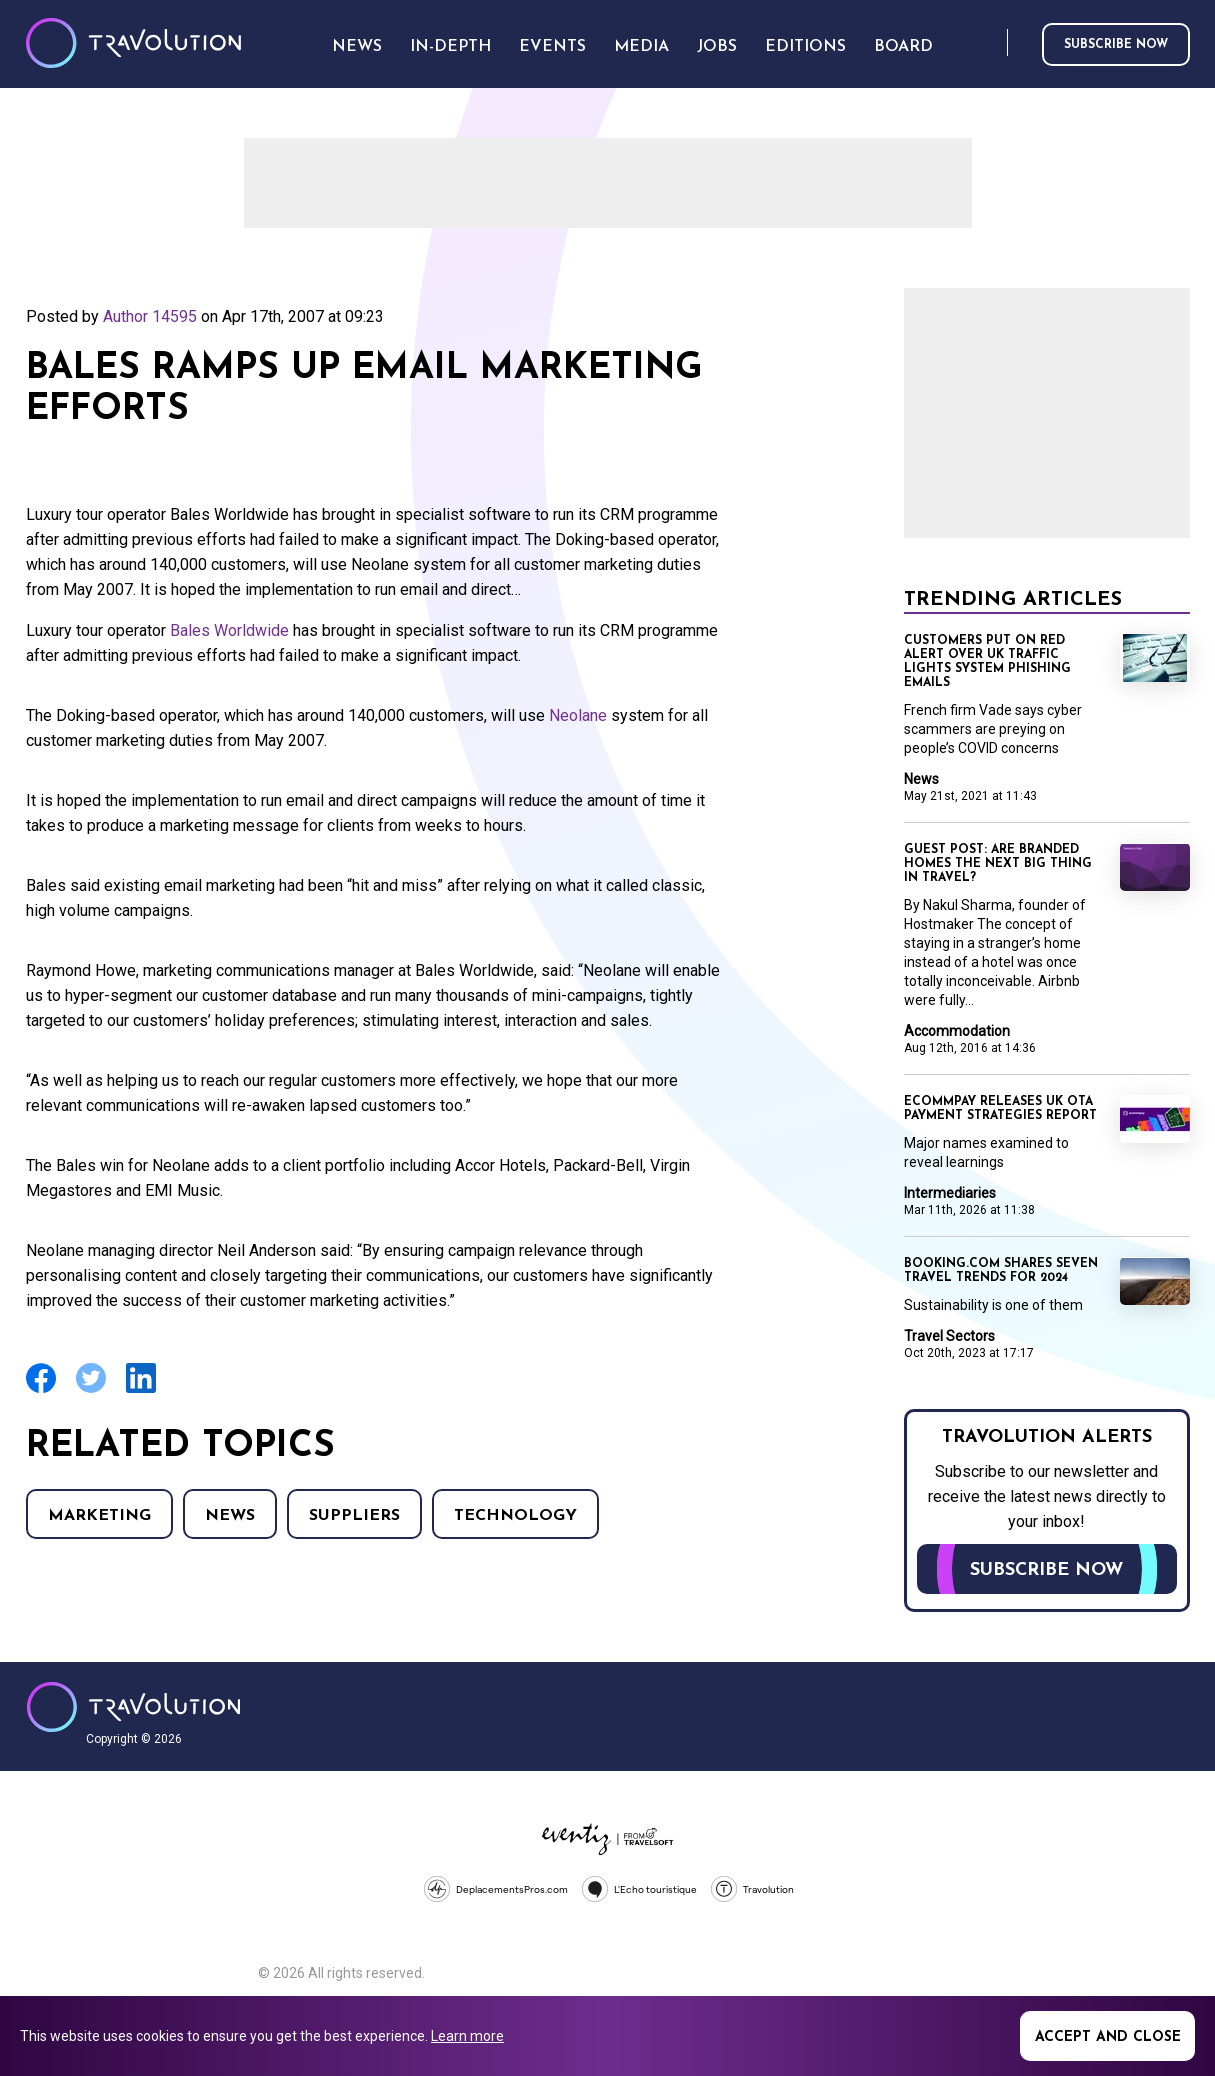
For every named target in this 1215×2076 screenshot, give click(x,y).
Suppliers (354, 1516)
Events (552, 47)
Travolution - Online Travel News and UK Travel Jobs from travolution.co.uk (133, 1707)
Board (903, 47)
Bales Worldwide (229, 630)
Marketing (99, 1516)
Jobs (717, 47)
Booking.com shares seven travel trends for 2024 (1001, 1271)
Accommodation (957, 1031)
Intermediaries (950, 1193)
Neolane (578, 715)
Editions (805, 47)
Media (641, 47)
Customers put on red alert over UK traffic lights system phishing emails (987, 662)
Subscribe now (1116, 45)
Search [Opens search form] (988, 43)
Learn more (467, 2036)
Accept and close (1108, 2037)
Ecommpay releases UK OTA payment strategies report (1000, 1109)
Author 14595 (150, 316)
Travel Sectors (949, 1336)
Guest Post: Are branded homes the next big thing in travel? (998, 864)
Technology (515, 1516)
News (230, 1516)
